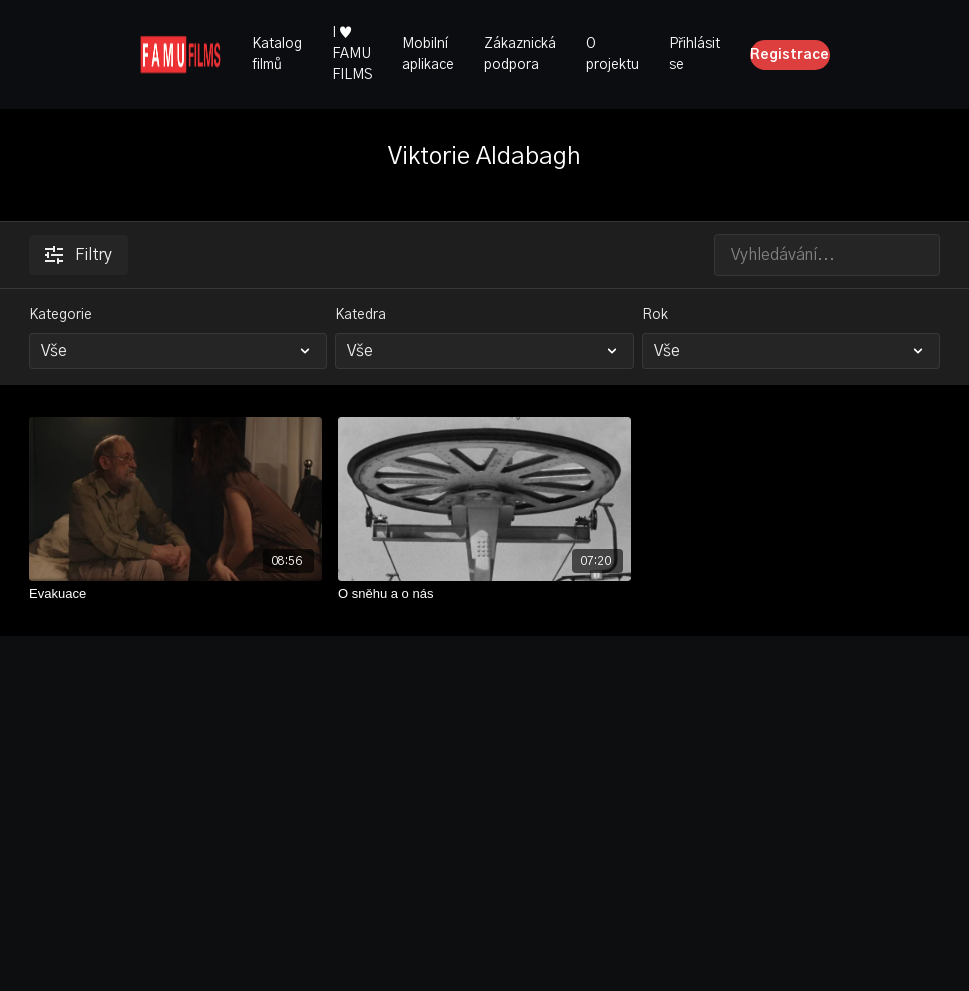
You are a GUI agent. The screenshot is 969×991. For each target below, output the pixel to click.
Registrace (789, 55)
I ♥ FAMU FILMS (352, 54)
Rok (655, 315)
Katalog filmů (277, 54)
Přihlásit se (694, 54)
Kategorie (60, 315)
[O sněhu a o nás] (484, 594)
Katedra (360, 315)
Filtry (78, 255)
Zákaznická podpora (520, 54)
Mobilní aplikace (428, 54)
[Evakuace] (175, 594)
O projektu (612, 54)
